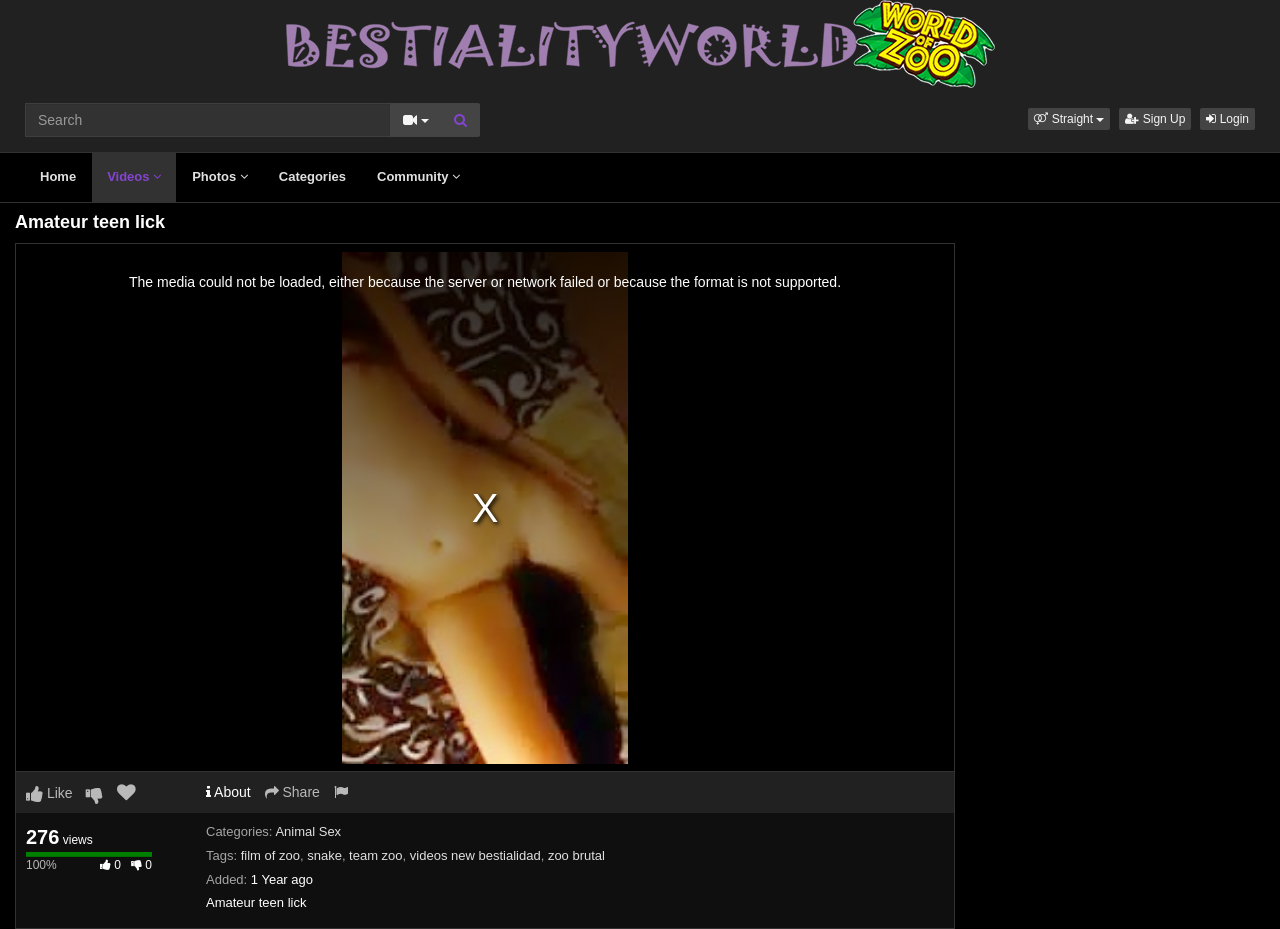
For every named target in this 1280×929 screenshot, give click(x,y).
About (228, 792)
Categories (312, 176)
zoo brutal (576, 855)
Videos (134, 176)
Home (58, 176)
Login (1227, 119)
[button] (1069, 119)
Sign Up (1155, 119)
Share (292, 792)
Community (418, 176)
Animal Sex (308, 831)
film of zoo (270, 855)
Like (49, 793)
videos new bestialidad (475, 855)
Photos (220, 176)
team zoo (375, 855)
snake (324, 855)
